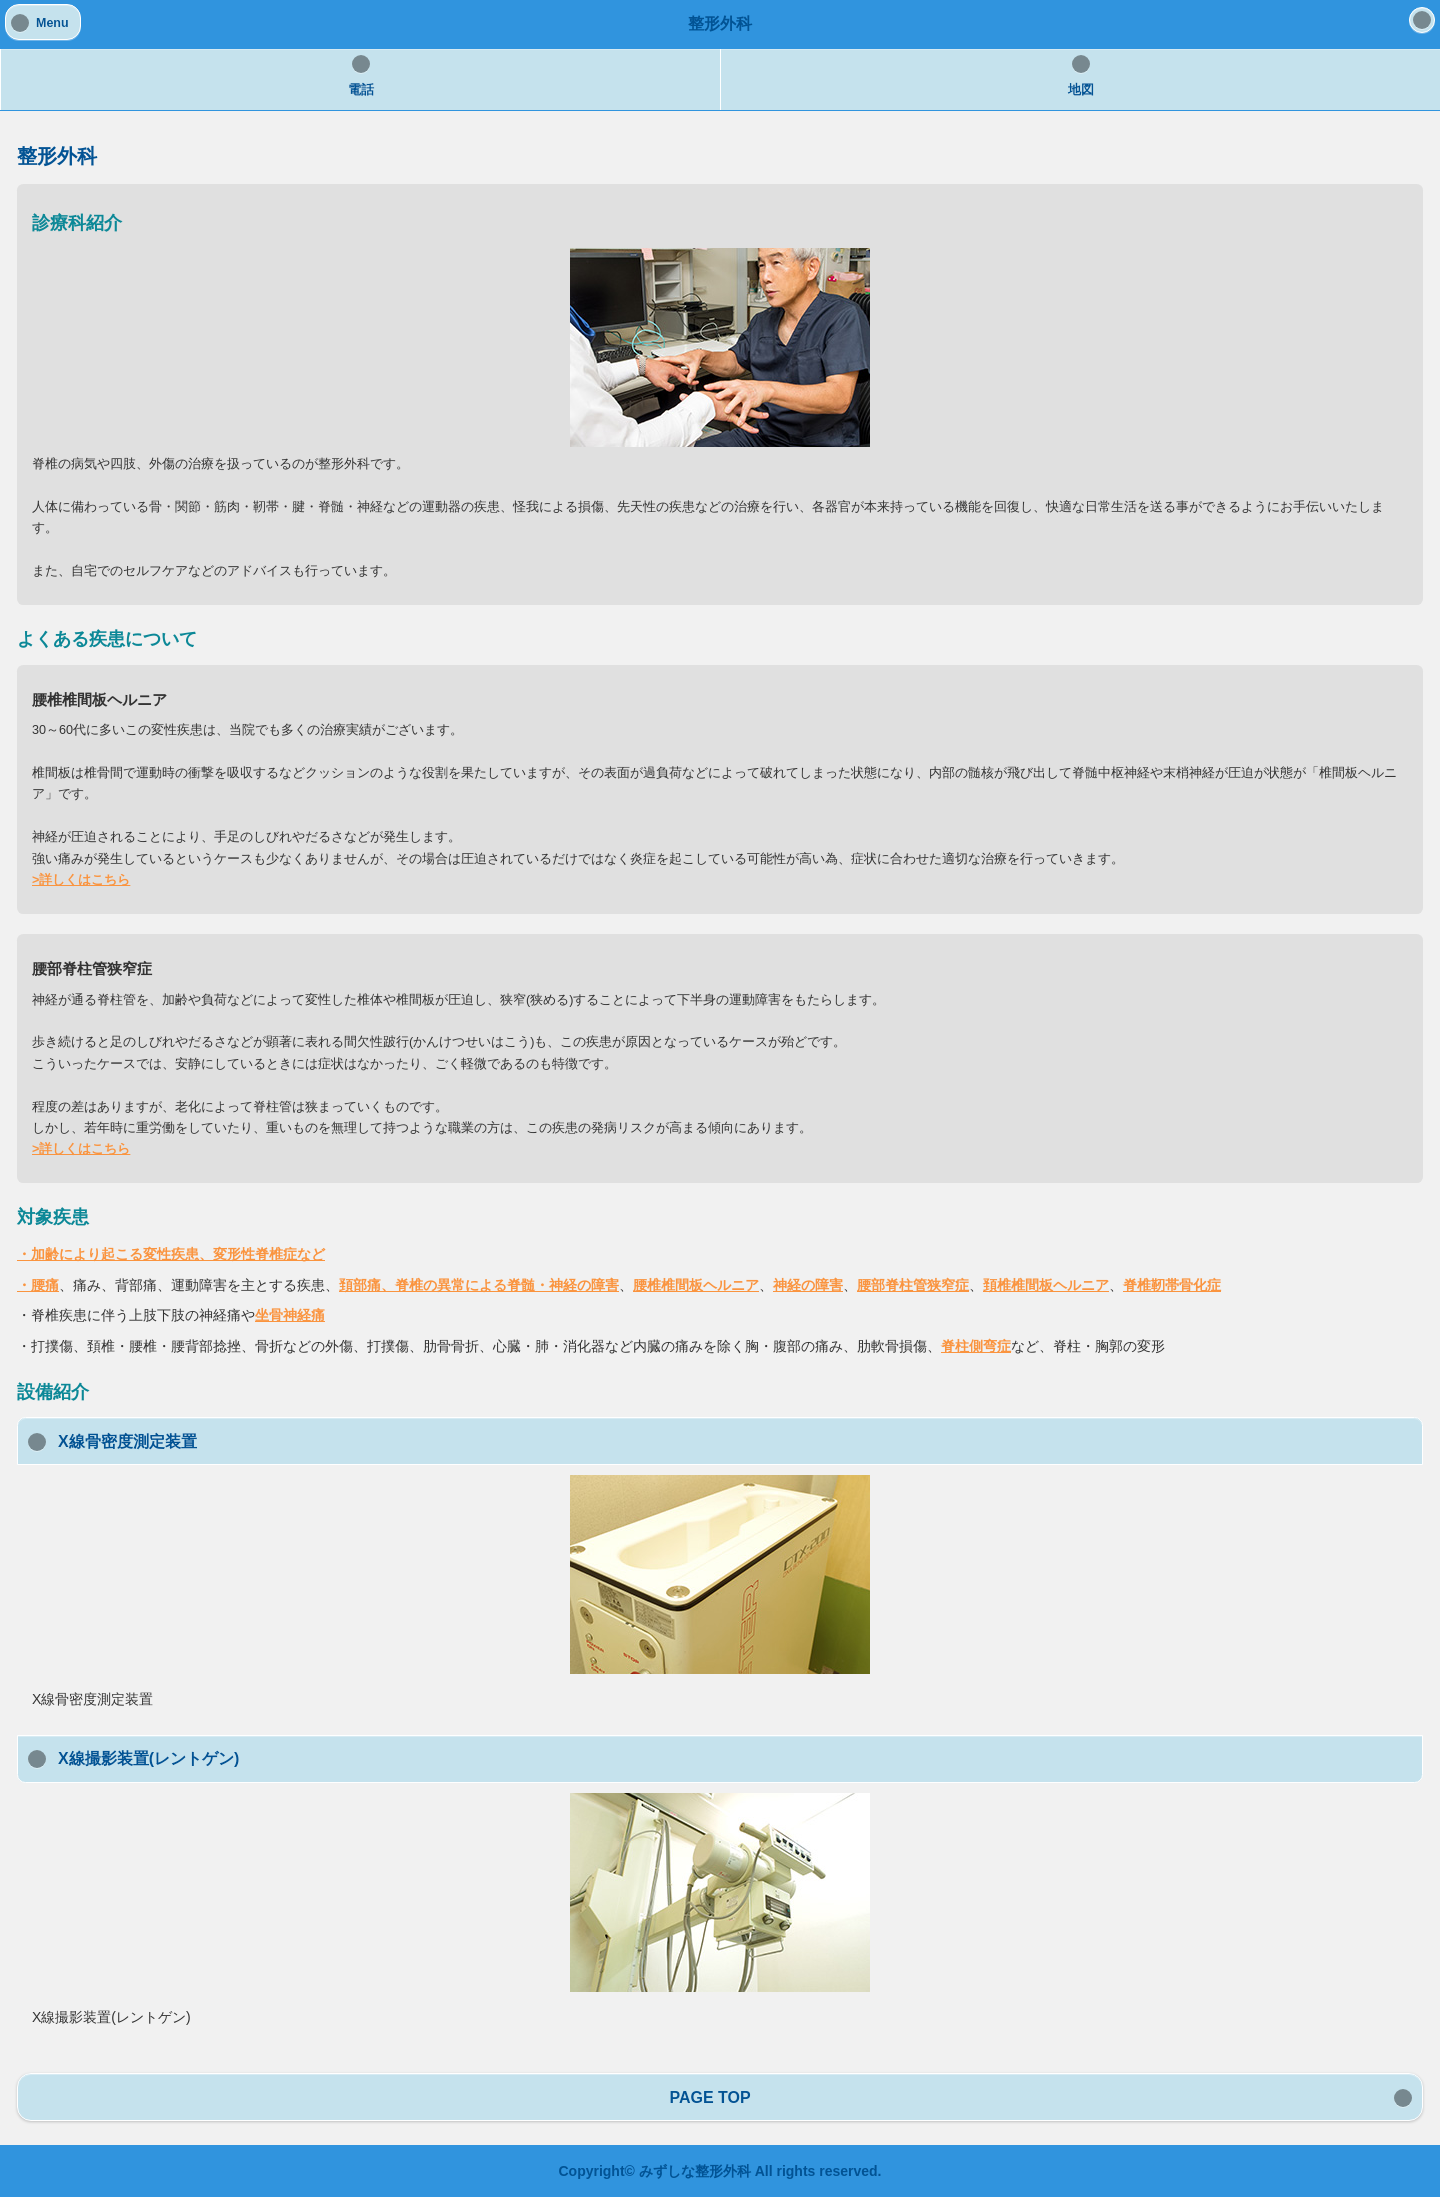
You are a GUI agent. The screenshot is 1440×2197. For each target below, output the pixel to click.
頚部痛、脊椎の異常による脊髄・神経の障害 (479, 1285)
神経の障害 (808, 1285)
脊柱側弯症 (976, 1346)
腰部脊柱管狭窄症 (913, 1285)
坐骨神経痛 (290, 1315)
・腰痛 (38, 1285)
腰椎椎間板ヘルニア (696, 1285)
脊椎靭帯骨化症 (1172, 1285)
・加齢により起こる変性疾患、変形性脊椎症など (171, 1254)
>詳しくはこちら (81, 880)
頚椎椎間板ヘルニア (1046, 1285)
